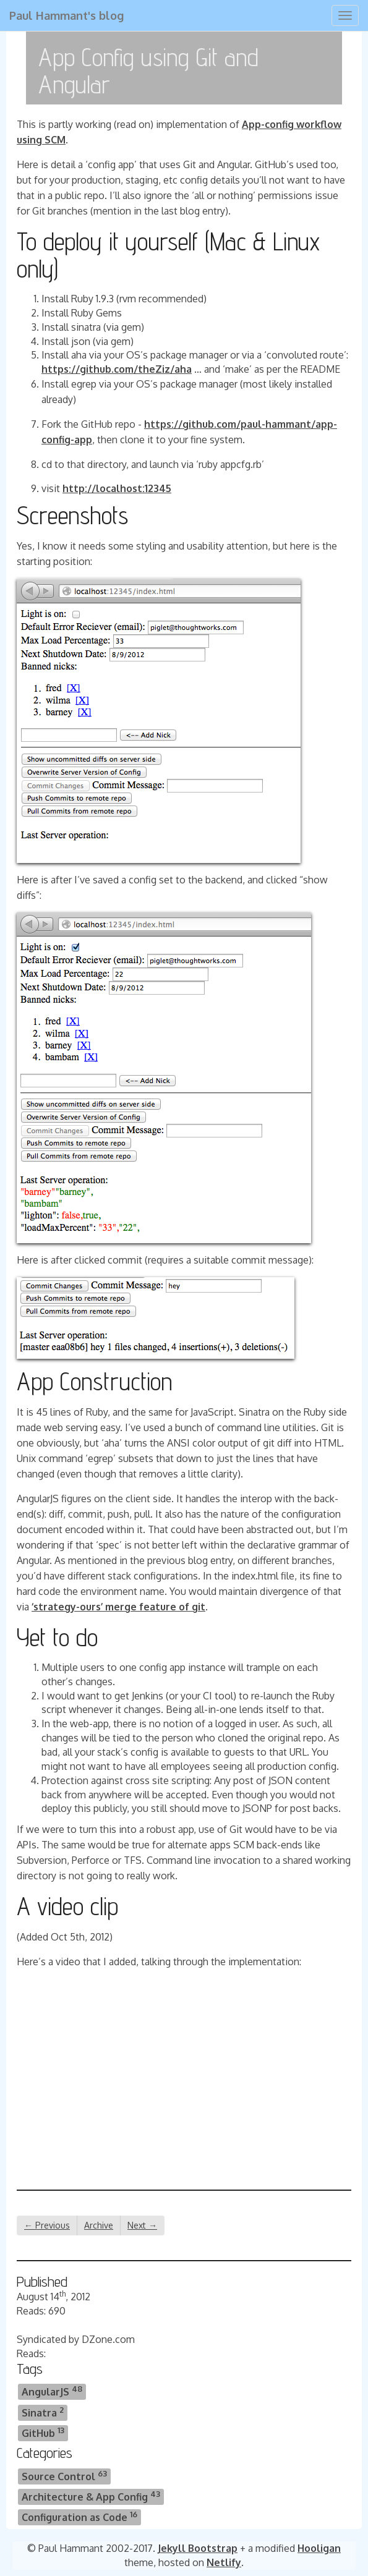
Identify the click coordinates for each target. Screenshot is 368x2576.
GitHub (43, 2432)
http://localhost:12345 (116, 488)
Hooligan (319, 2548)
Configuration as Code (79, 2516)
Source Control (64, 2475)
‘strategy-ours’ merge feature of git (118, 1606)
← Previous (47, 2225)
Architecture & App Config (91, 2496)
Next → (142, 2225)
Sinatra (43, 2412)
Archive (98, 2225)
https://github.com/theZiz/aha (116, 369)
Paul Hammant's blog (66, 15)
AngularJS (52, 2391)
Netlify (224, 2562)
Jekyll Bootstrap (197, 2548)
